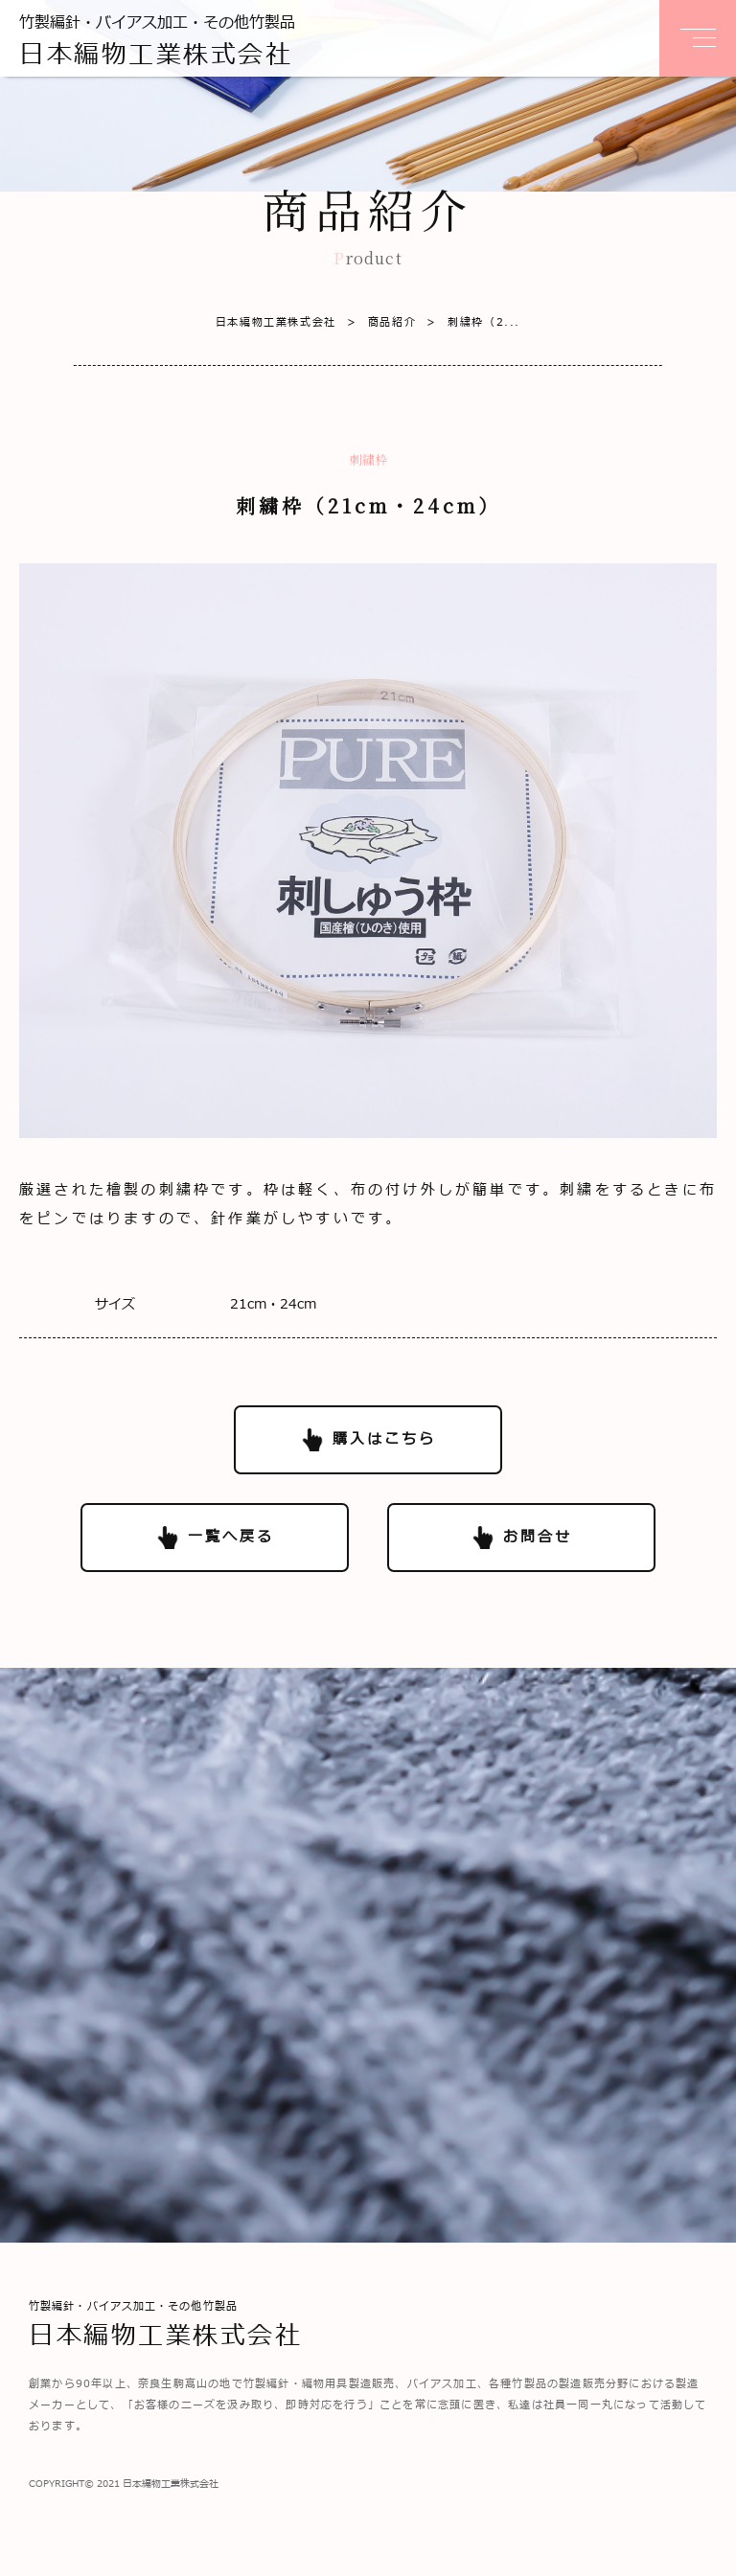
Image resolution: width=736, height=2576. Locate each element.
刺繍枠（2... (468, 322)
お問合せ (537, 1537)
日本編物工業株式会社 (276, 322)
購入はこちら (384, 1439)
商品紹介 (376, 322)
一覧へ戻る (231, 1537)
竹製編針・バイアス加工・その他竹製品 (157, 42)
